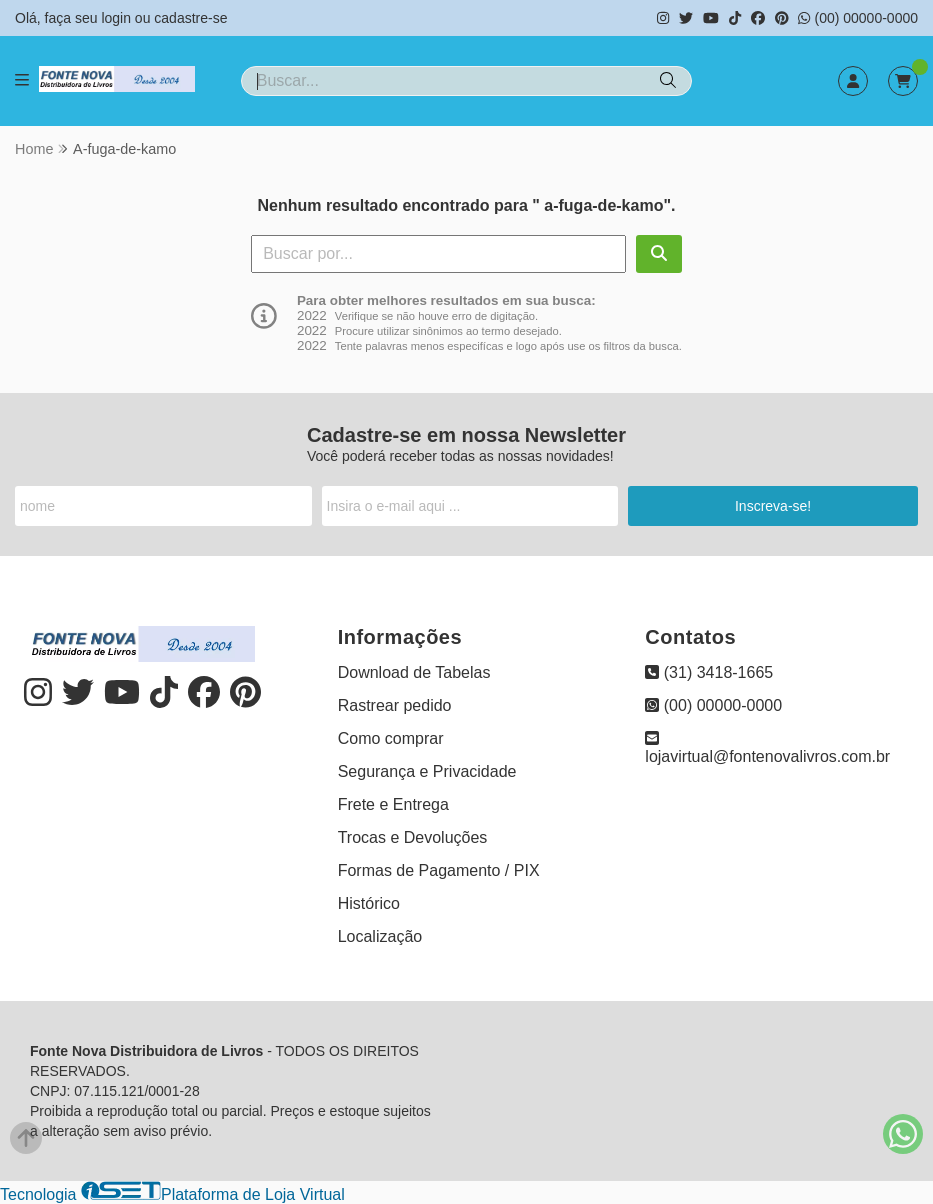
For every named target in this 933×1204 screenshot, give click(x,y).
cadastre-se (190, 18)
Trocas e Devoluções (413, 837)
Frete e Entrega (393, 804)
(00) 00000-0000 (858, 18)
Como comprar (391, 738)
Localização (380, 936)
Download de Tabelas (414, 672)
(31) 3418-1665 (709, 672)
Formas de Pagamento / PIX (439, 870)
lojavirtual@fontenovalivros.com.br (767, 747)
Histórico (369, 903)
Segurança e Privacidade (427, 771)
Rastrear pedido (395, 705)
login (117, 18)
